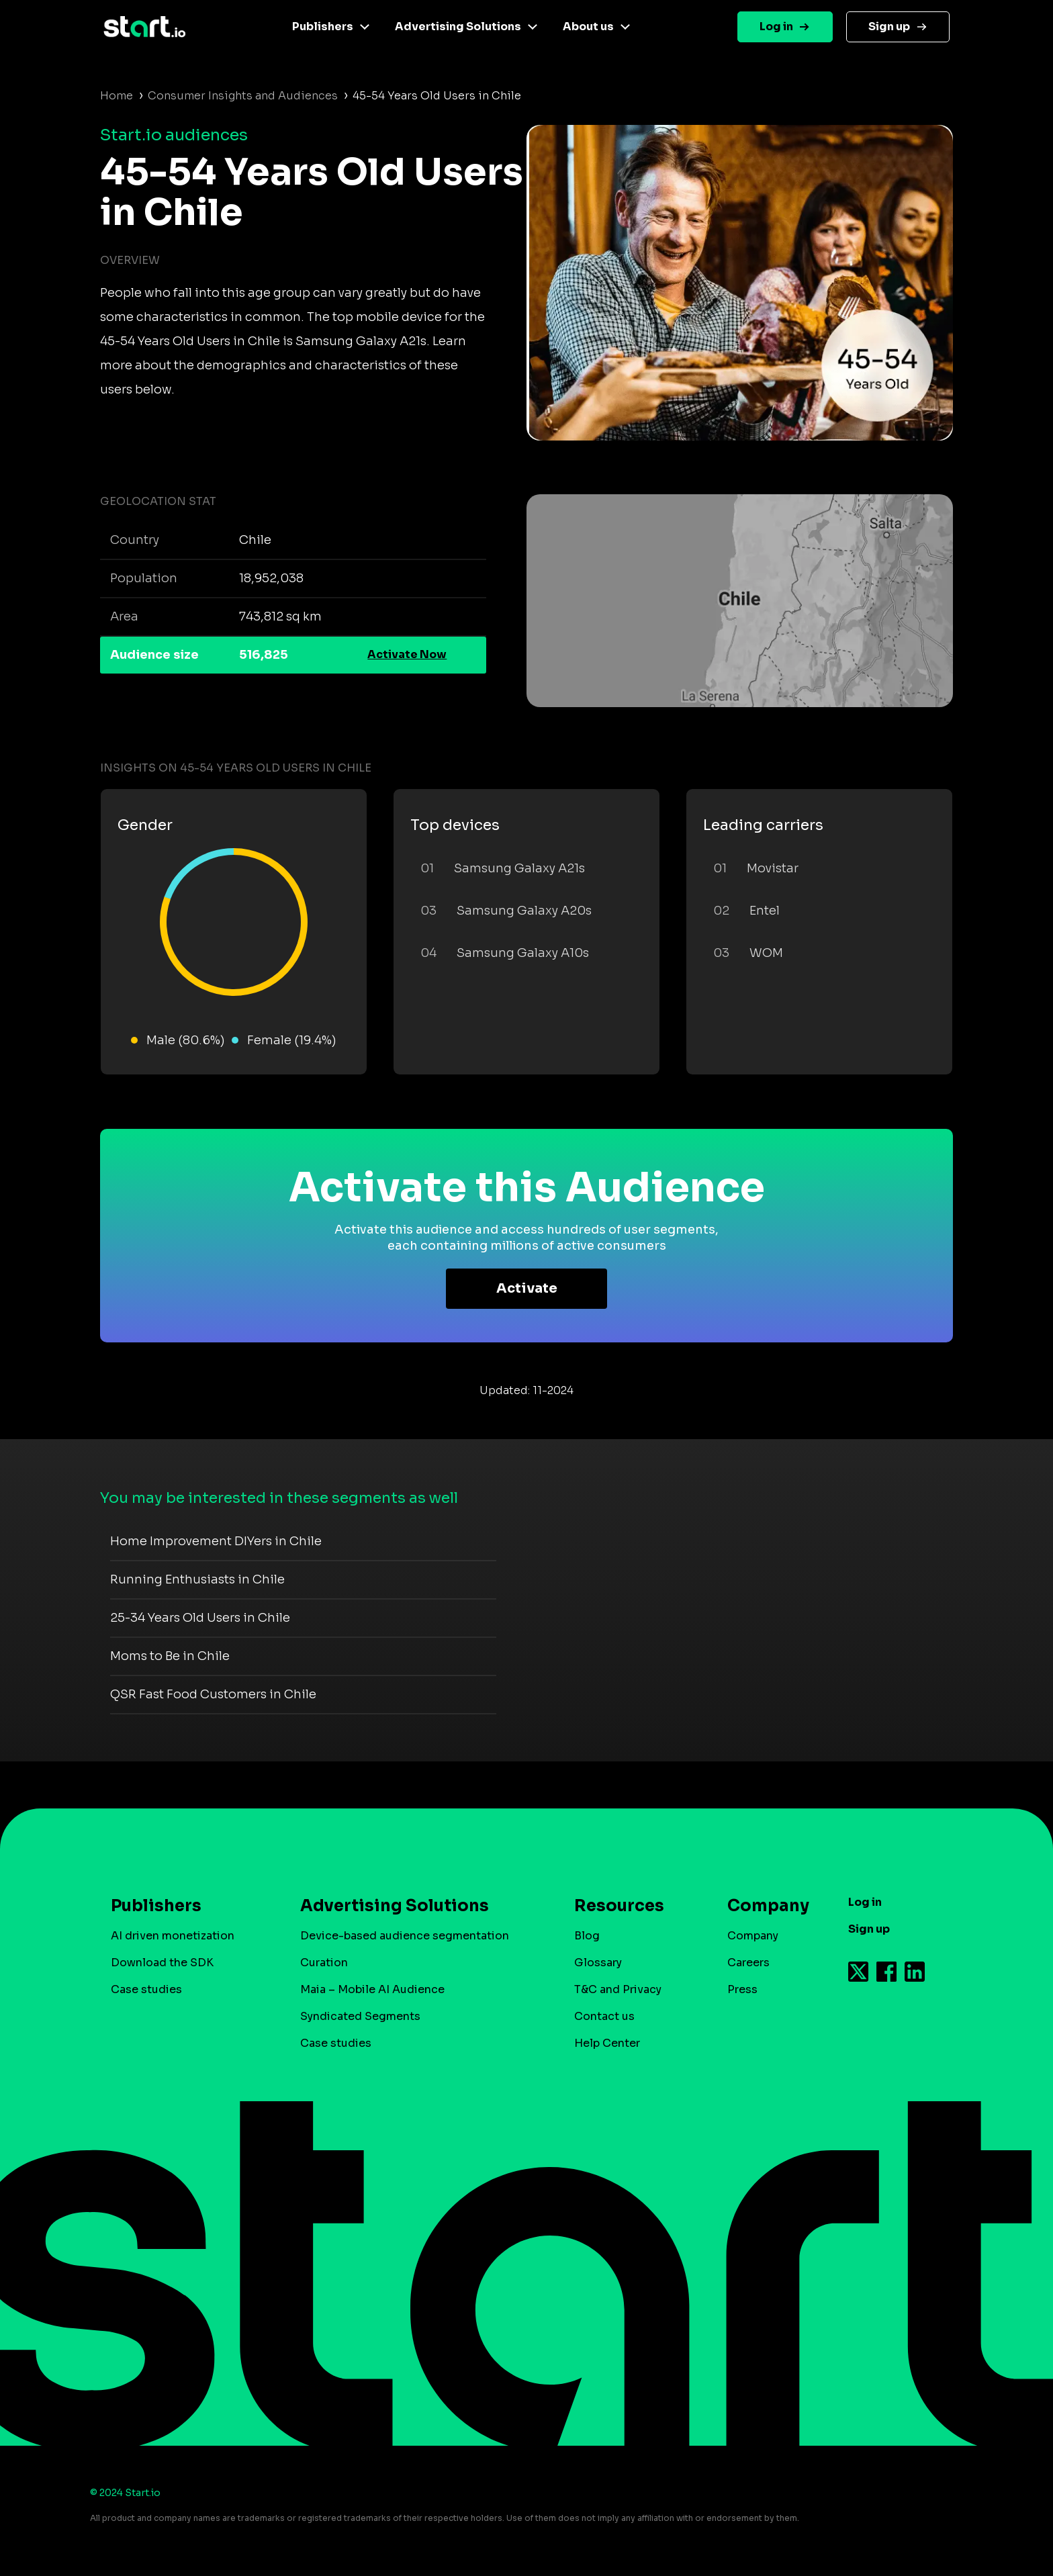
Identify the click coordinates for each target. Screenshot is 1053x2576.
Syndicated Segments (360, 2016)
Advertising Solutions (458, 26)
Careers (748, 1963)
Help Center (607, 2043)
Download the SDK (162, 1963)
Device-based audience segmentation (404, 1936)
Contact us (604, 2016)
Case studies (146, 1989)
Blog (587, 1936)
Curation (324, 1963)
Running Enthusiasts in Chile (197, 1579)
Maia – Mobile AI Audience (372, 1989)
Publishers (322, 26)
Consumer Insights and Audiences (243, 96)
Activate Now (407, 654)
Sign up (889, 26)
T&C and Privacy (617, 1989)
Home (116, 96)
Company (762, 1906)
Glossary (598, 1963)
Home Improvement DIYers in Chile (216, 1541)
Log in (776, 26)
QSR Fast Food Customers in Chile (213, 1694)
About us (588, 26)
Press (742, 1989)
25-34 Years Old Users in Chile (200, 1617)
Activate (526, 1288)
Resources (619, 1906)
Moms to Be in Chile (170, 1656)
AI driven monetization (172, 1936)
